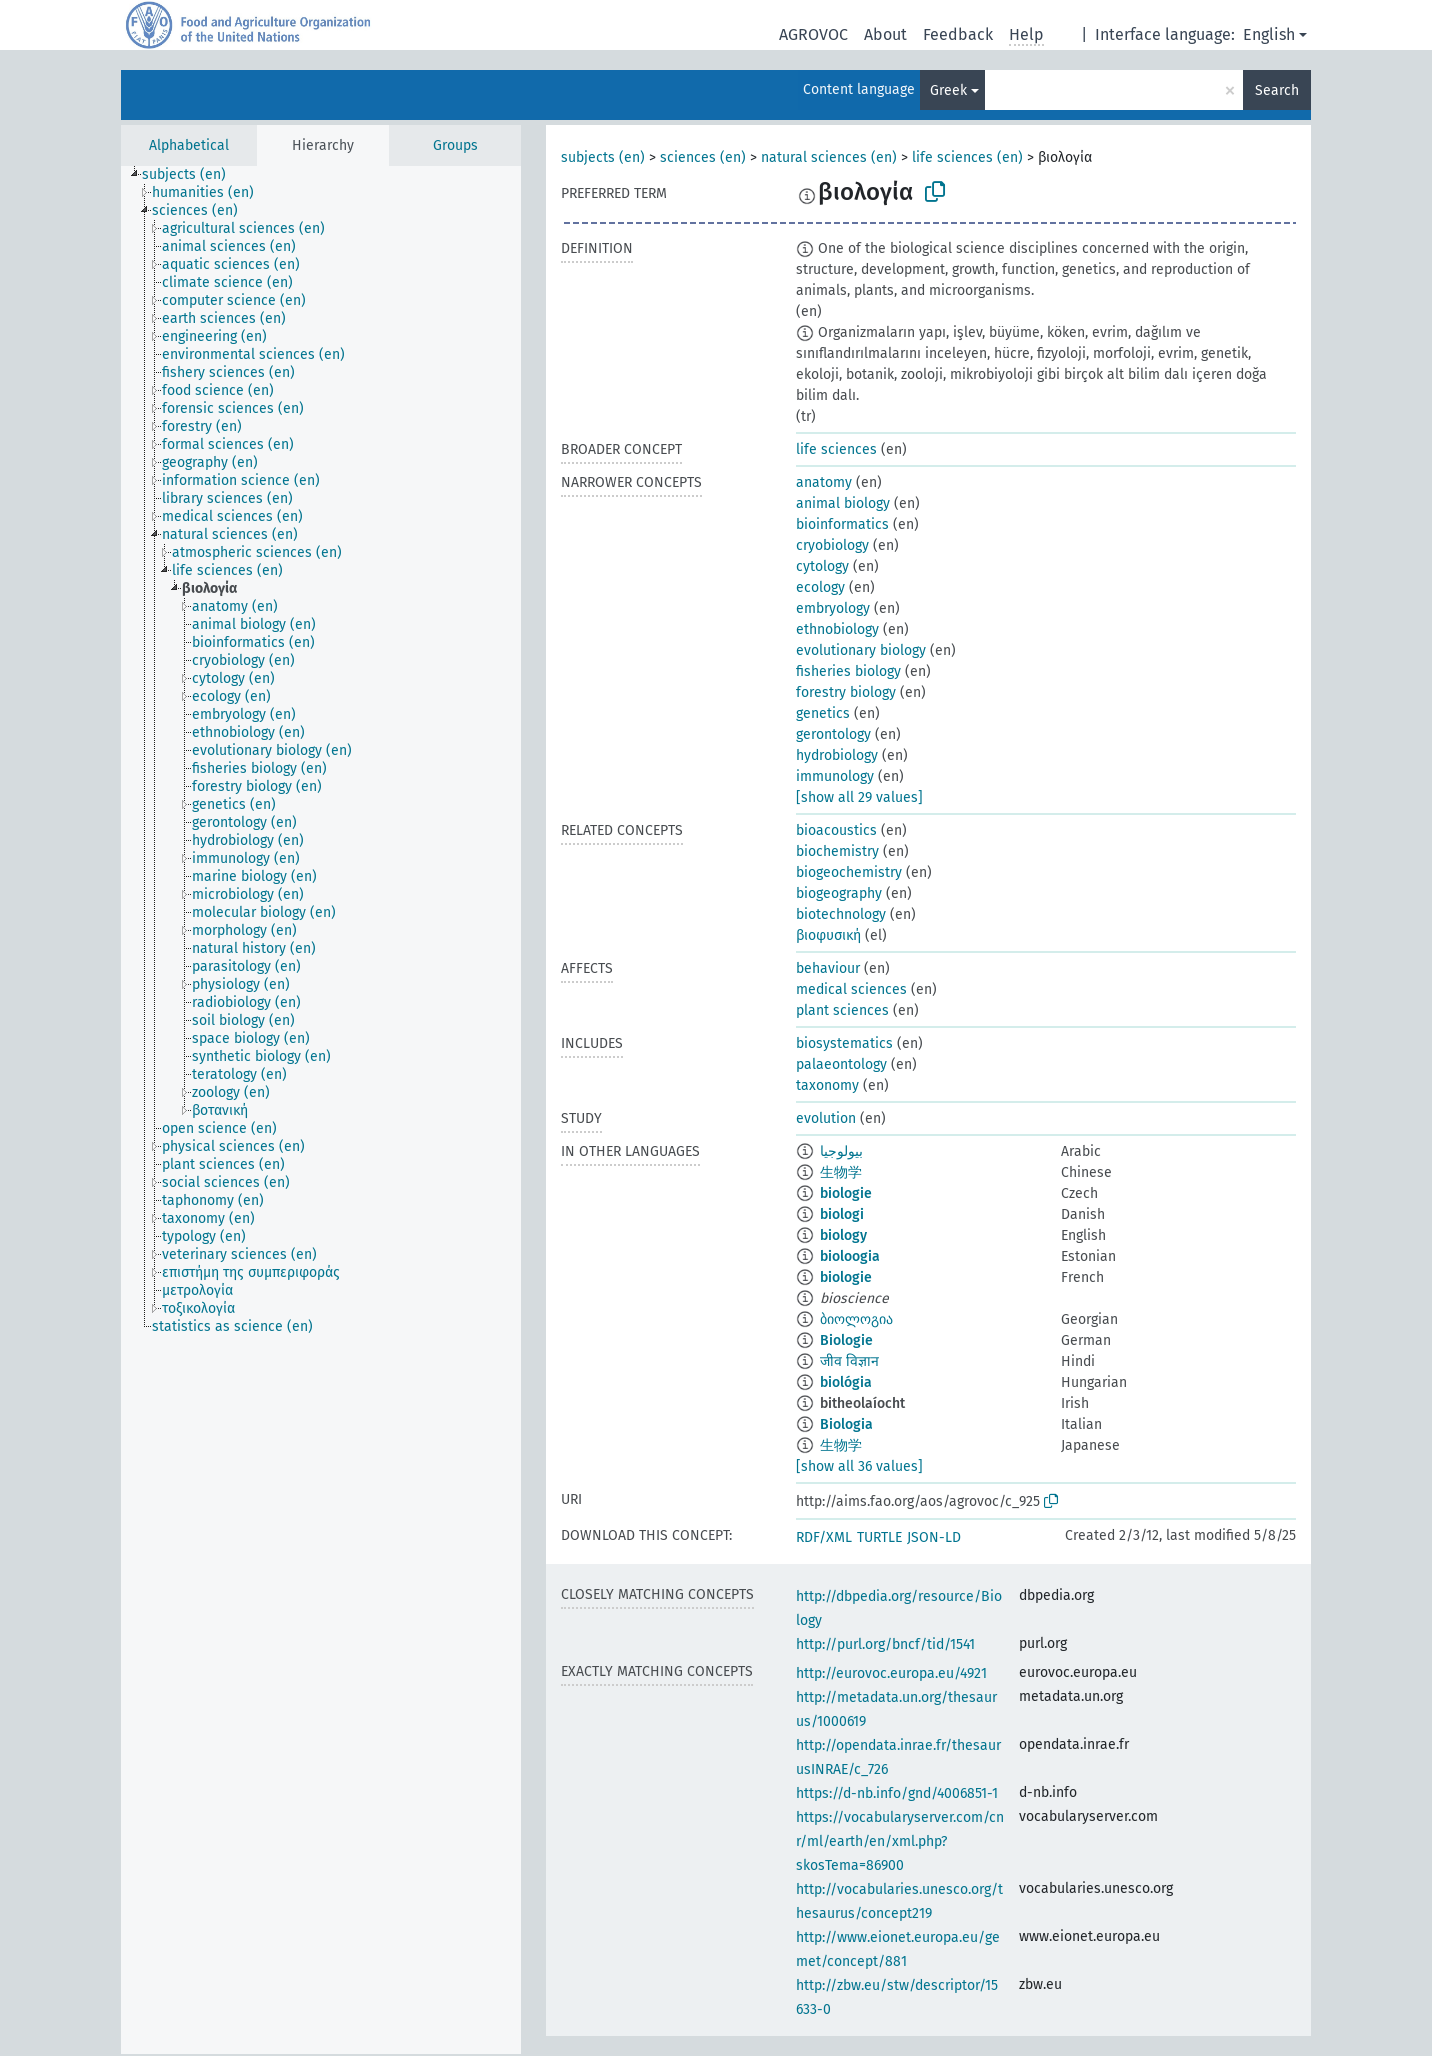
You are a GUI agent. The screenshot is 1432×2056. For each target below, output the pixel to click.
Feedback (958, 34)
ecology (820, 587)
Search (1277, 90)
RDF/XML (824, 1537)
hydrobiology (837, 755)
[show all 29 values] (859, 797)
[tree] (321, 1110)
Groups (455, 145)
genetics (823, 713)
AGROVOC (813, 34)
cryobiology (832, 545)
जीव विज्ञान (849, 1361)
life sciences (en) (967, 157)
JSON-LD (934, 1537)
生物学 (841, 1172)
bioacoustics (836, 830)
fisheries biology (848, 671)
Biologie (846, 1340)
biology (843, 1235)
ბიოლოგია (856, 1319)
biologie (846, 1193)
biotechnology (841, 914)
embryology (833, 608)
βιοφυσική (828, 935)
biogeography (839, 893)
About (885, 34)
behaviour (828, 968)
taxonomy (827, 1085)
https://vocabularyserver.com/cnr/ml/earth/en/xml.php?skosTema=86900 (900, 1841)
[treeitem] (192, 175)
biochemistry (837, 851)
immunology (835, 776)
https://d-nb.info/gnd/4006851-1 (897, 1793)
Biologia (846, 1424)
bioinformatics (842, 524)
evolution (826, 1118)
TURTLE (879, 1537)
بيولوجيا (841, 1151)
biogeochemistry (849, 872)
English (1269, 34)
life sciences (836, 449)
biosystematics (844, 1043)
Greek (948, 90)
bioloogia (850, 1256)
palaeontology (841, 1064)
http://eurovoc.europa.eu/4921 (891, 1673)
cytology (822, 566)
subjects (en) (603, 157)
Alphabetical (189, 145)
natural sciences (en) (829, 157)
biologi (842, 1214)
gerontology (833, 734)
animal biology (843, 503)
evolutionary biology (861, 650)
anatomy (824, 482)
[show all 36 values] (859, 1466)
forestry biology (846, 692)
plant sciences (842, 1010)
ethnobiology (837, 629)
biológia (846, 1382)
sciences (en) (703, 157)
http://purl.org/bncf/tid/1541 (885, 1644)
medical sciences (851, 989)
